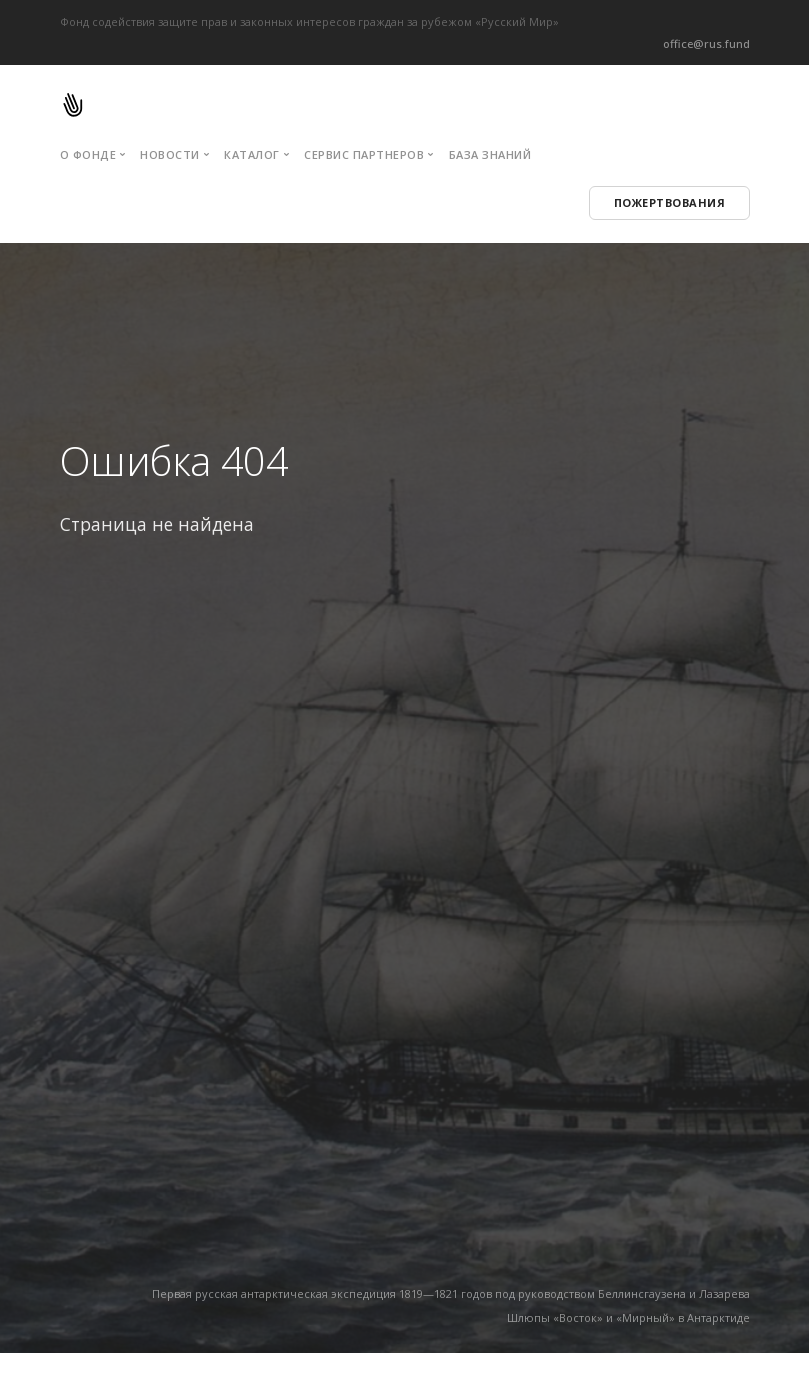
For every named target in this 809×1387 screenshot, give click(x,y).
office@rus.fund (706, 43)
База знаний (490, 154)
